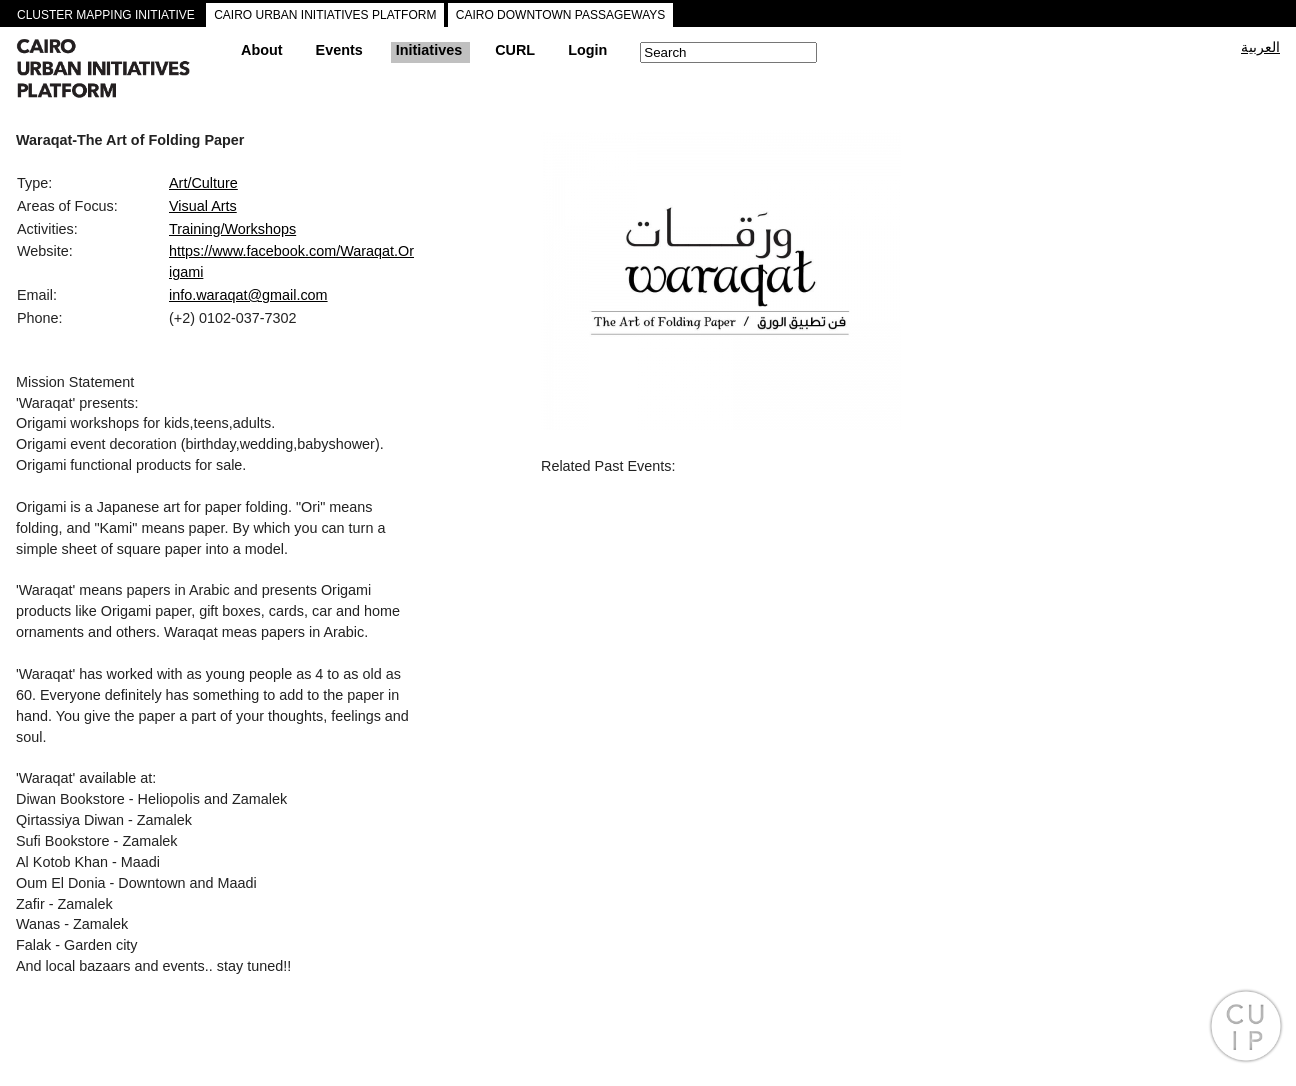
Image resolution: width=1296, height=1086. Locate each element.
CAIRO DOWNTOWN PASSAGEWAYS (561, 15)
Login (587, 50)
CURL (515, 50)
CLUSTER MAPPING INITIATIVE (106, 15)
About (262, 50)
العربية (1260, 47)
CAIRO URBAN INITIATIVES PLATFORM (325, 15)
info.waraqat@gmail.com (248, 295)
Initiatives (429, 50)
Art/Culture (203, 183)
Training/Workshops (232, 229)
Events (339, 50)
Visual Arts (203, 206)
